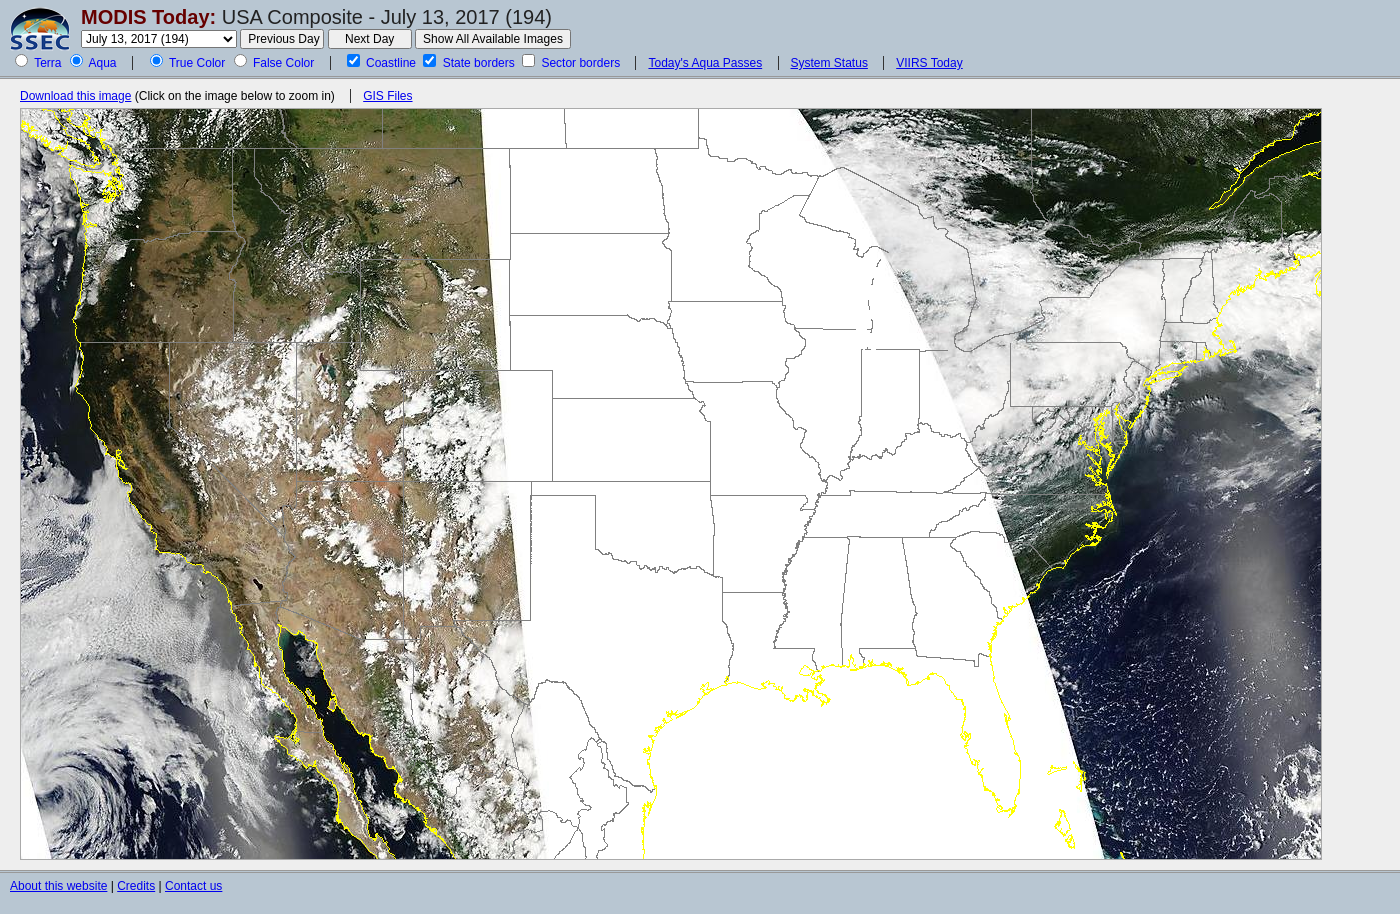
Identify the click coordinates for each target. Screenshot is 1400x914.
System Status (829, 63)
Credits (136, 886)
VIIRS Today (929, 63)
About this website (58, 886)
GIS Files (387, 96)
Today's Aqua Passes (705, 63)
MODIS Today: (148, 17)
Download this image (75, 96)
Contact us (193, 886)
